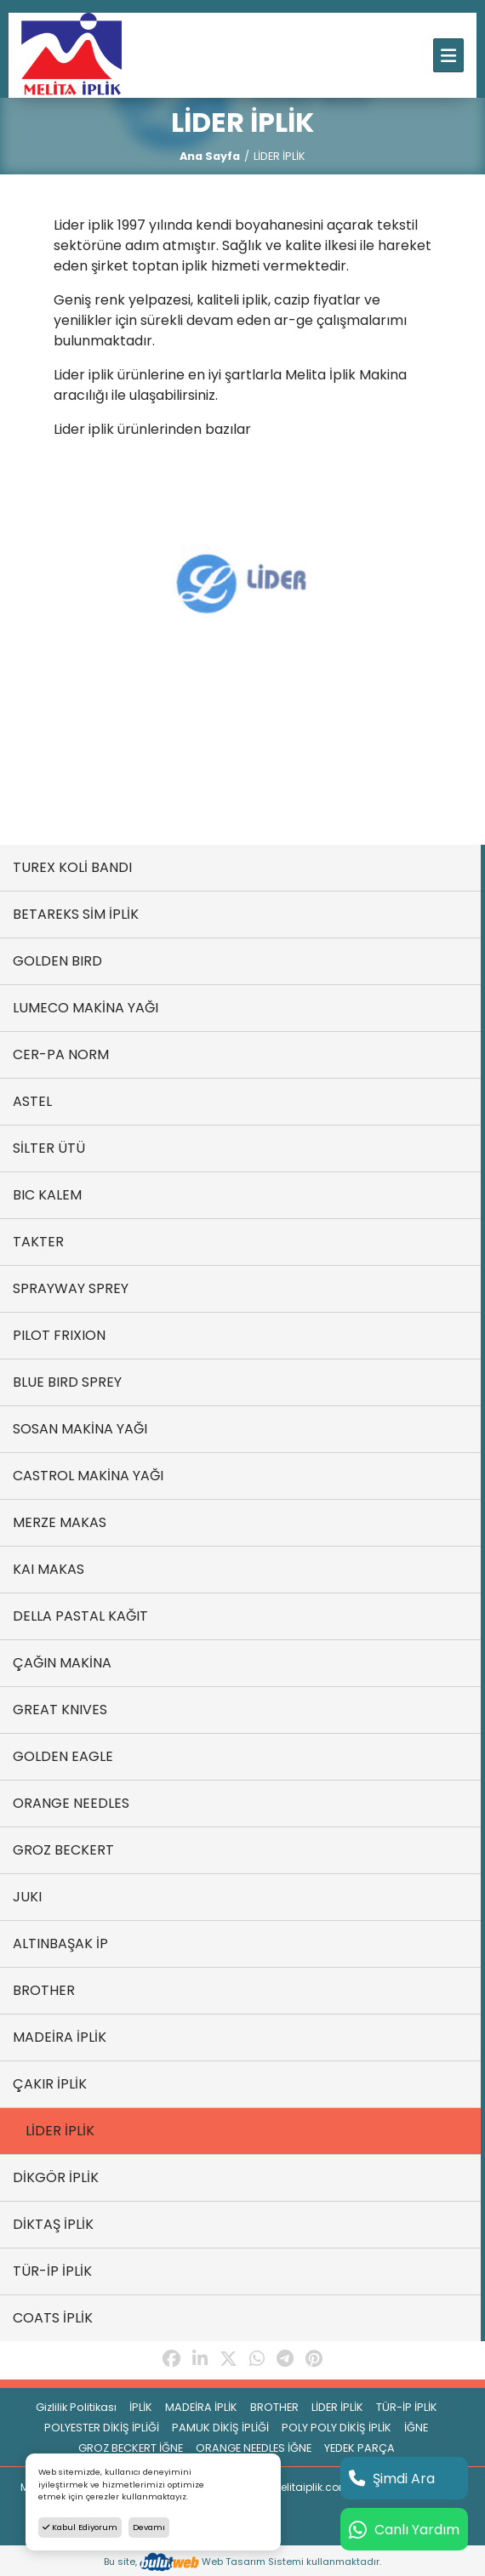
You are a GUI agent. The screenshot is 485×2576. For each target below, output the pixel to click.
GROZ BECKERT (63, 1850)
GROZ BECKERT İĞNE (130, 2448)
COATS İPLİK (53, 2318)
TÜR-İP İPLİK (52, 2271)
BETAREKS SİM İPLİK (76, 914)
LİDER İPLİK (60, 2130)
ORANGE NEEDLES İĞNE (253, 2448)
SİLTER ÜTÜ (49, 1148)
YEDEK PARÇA (359, 2448)
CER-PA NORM (61, 1054)
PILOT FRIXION (59, 1335)
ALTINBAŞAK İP (60, 1943)
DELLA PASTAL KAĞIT (80, 1616)
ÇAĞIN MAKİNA (62, 1663)
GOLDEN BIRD (57, 961)
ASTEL (32, 1101)
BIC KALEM (47, 1195)
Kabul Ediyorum (80, 2527)
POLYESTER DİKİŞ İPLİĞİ (101, 2427)
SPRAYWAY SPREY (70, 1288)
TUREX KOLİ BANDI (72, 867)
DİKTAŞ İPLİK (53, 2224)
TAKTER (38, 1241)
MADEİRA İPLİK (59, 2037)
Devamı (149, 2527)
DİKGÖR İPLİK (56, 2177)
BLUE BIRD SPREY (67, 1382)
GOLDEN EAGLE (63, 1756)
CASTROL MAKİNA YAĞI (88, 1475)
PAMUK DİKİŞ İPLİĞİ (220, 2427)
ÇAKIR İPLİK (50, 2084)
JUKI (27, 1896)
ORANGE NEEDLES (71, 1803)
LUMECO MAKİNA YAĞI (85, 1007)
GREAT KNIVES (60, 1709)
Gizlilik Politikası (76, 2407)
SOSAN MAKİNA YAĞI (80, 1429)
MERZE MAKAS (59, 1522)
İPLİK (140, 2407)
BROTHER (44, 1990)
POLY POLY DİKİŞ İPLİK (336, 2427)
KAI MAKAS (48, 1569)
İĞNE (416, 2427)
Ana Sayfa (210, 156)
